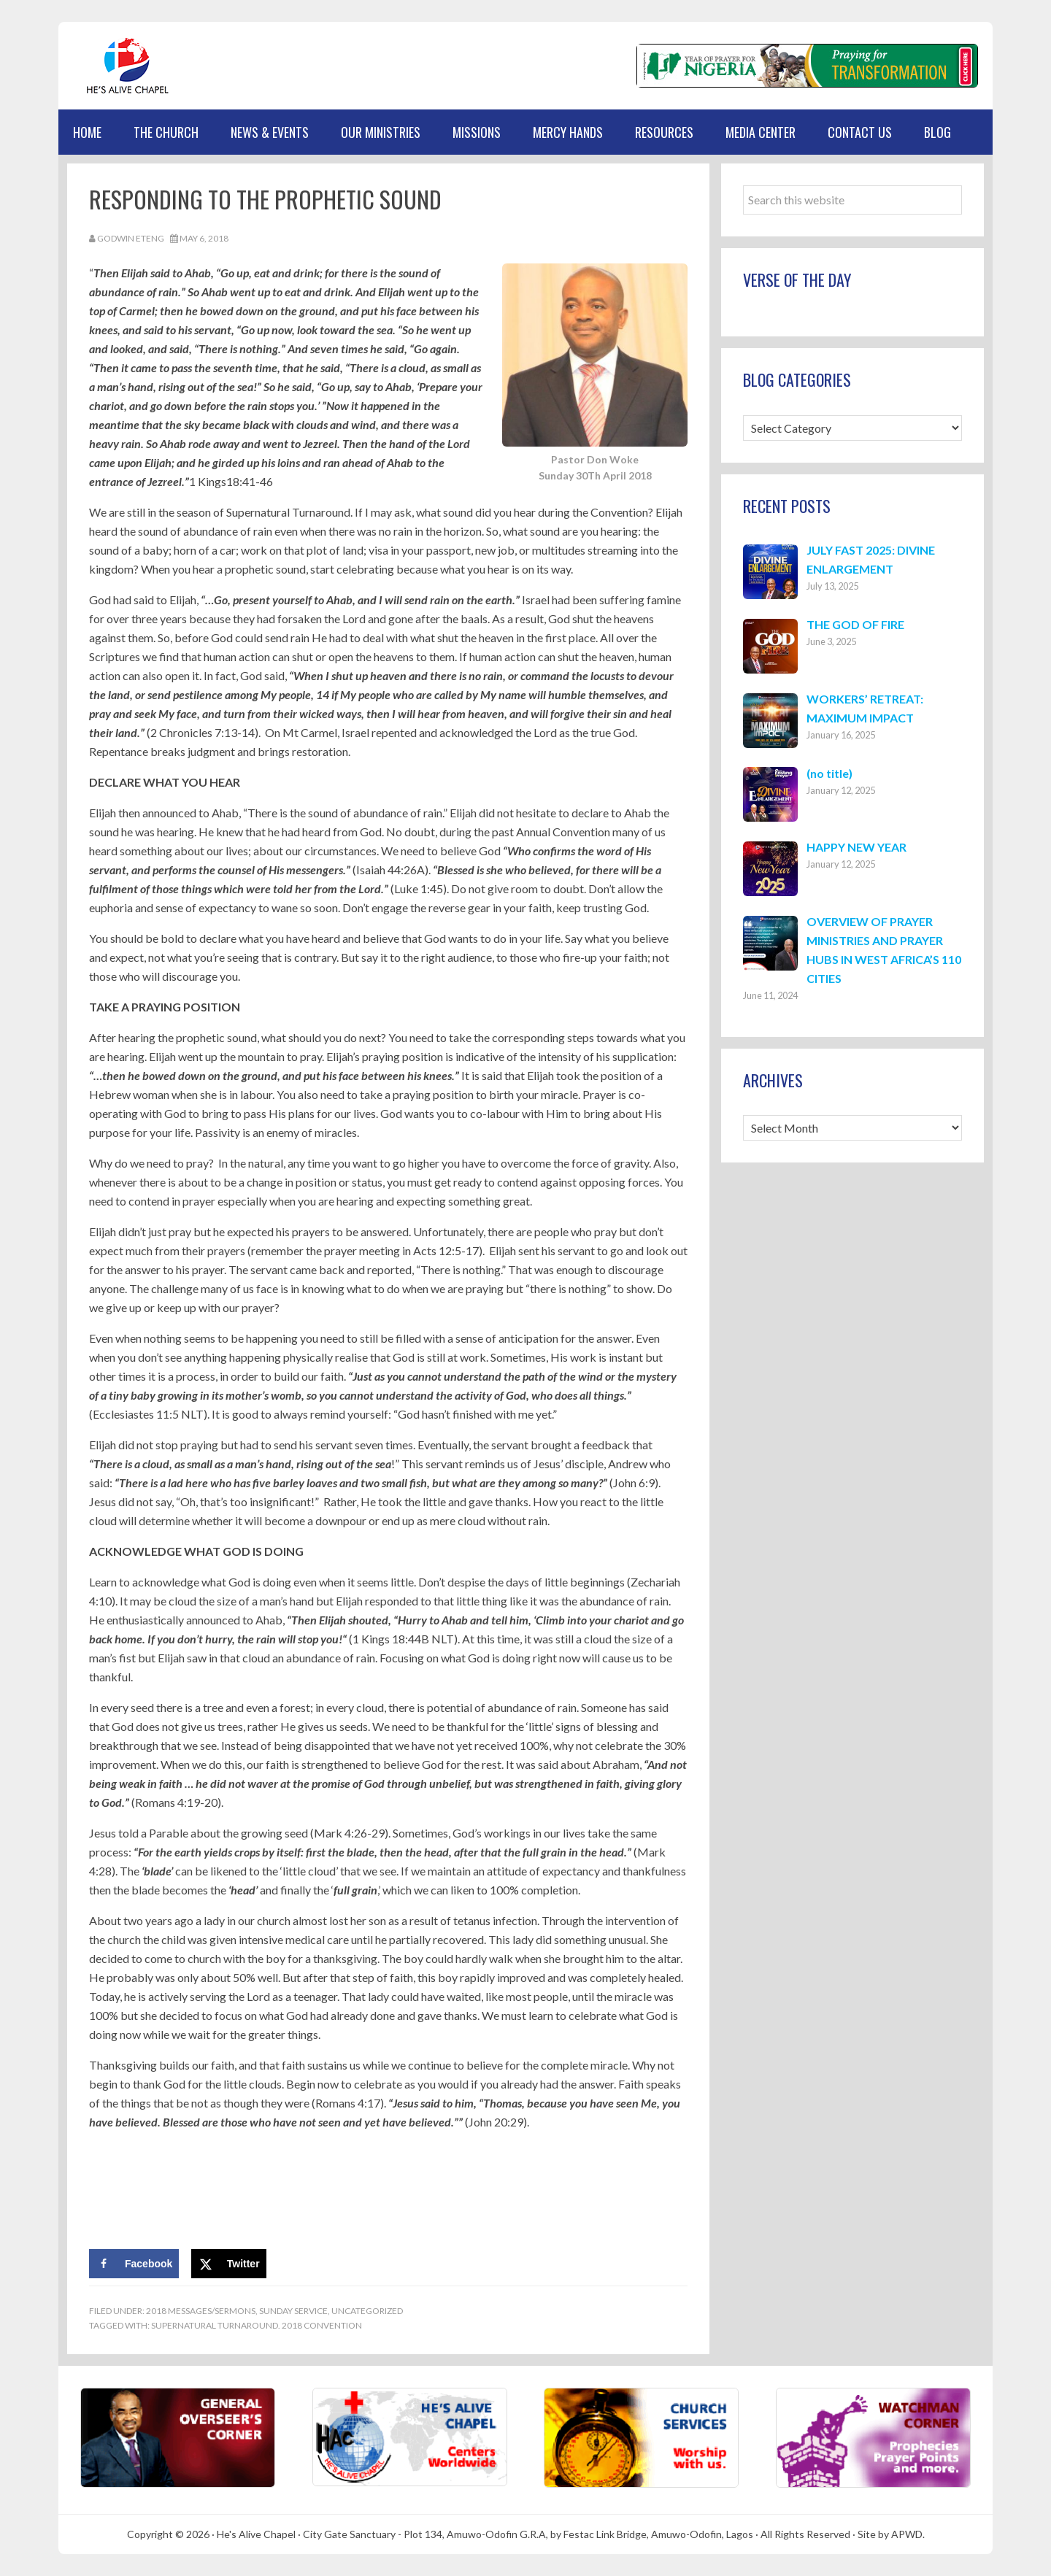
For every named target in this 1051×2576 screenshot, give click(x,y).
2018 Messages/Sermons (200, 2310)
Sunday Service (293, 2310)
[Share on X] (228, 2263)
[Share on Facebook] (134, 2263)
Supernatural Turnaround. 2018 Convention (256, 2325)
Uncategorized (367, 2310)
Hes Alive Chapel (127, 65)
